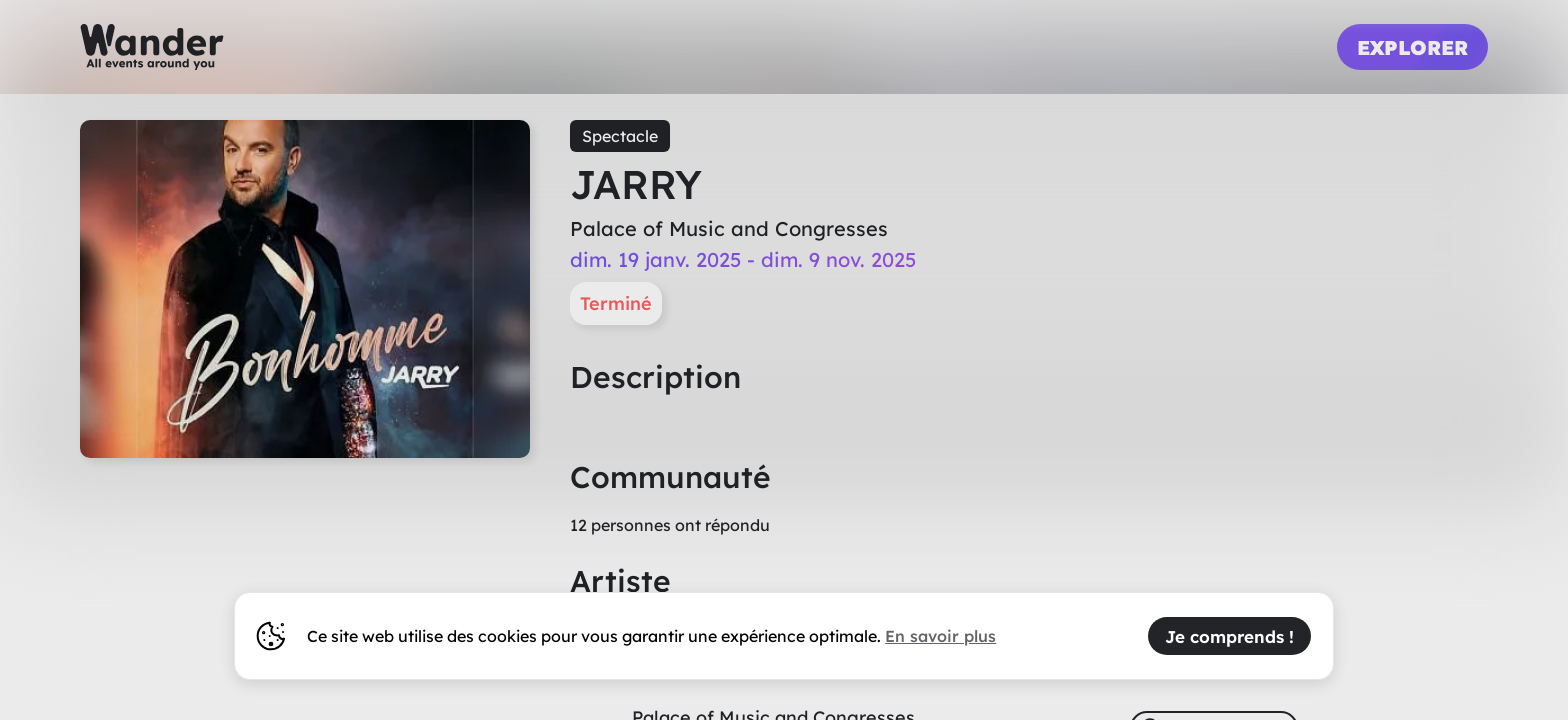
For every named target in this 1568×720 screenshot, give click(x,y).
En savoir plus (940, 636)
